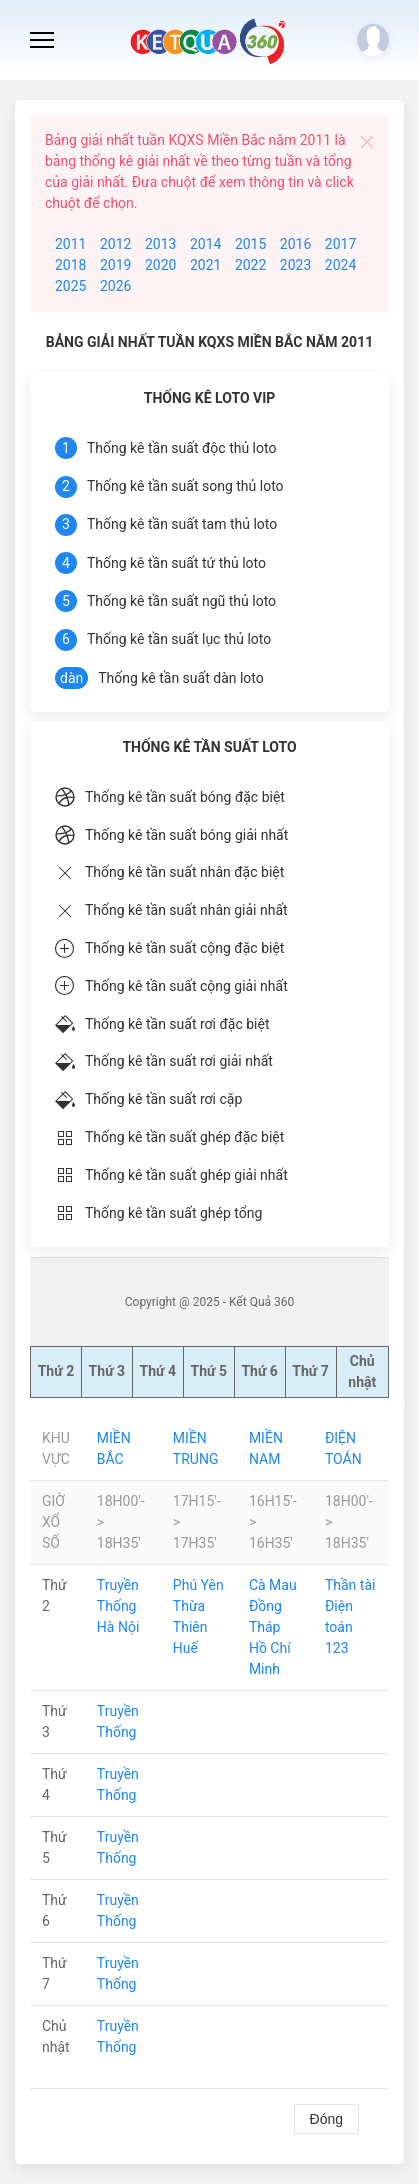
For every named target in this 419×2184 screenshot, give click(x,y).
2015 (250, 244)
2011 (70, 244)
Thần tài (350, 1585)
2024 (340, 265)
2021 (205, 265)
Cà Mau (273, 1585)
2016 (295, 244)
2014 (205, 244)
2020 (160, 265)
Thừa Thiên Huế (190, 1627)
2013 (160, 244)
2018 (70, 265)
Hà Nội (118, 1627)
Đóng (326, 2119)
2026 (115, 286)
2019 (115, 265)
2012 (115, 244)
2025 (70, 286)
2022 (250, 265)
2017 (340, 244)
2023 (295, 265)
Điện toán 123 (339, 1627)
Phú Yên (198, 1585)
